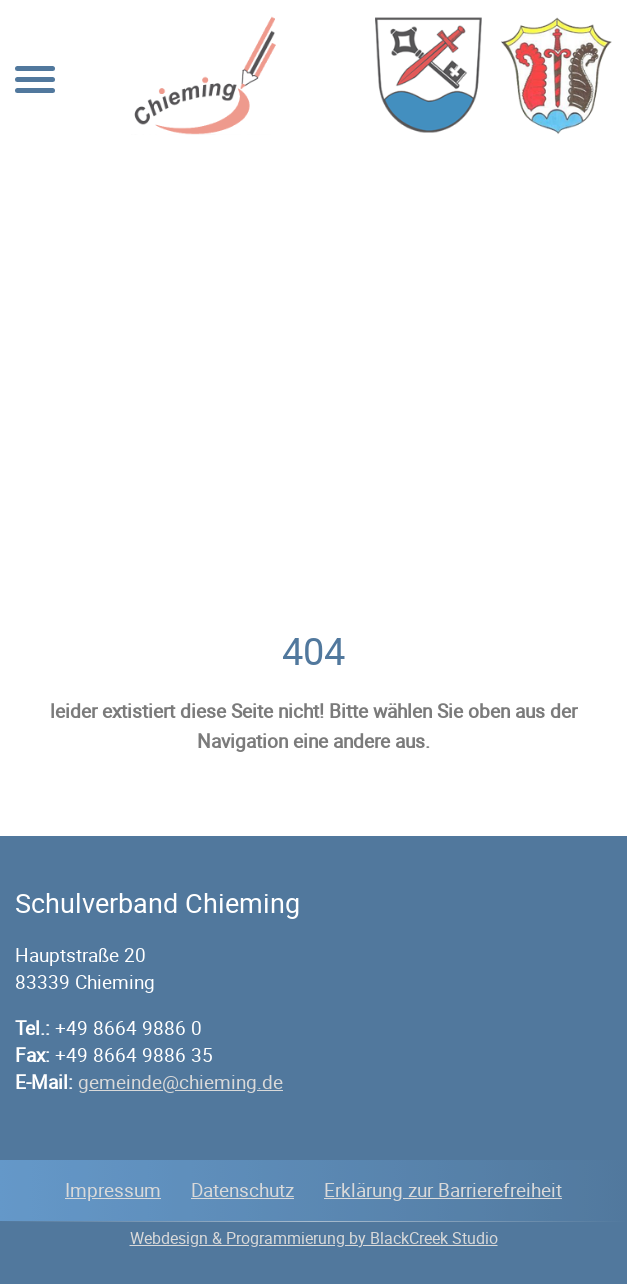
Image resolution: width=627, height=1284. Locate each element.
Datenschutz (242, 1190)
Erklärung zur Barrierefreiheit (443, 1190)
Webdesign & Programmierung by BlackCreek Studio (314, 1238)
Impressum (113, 1190)
